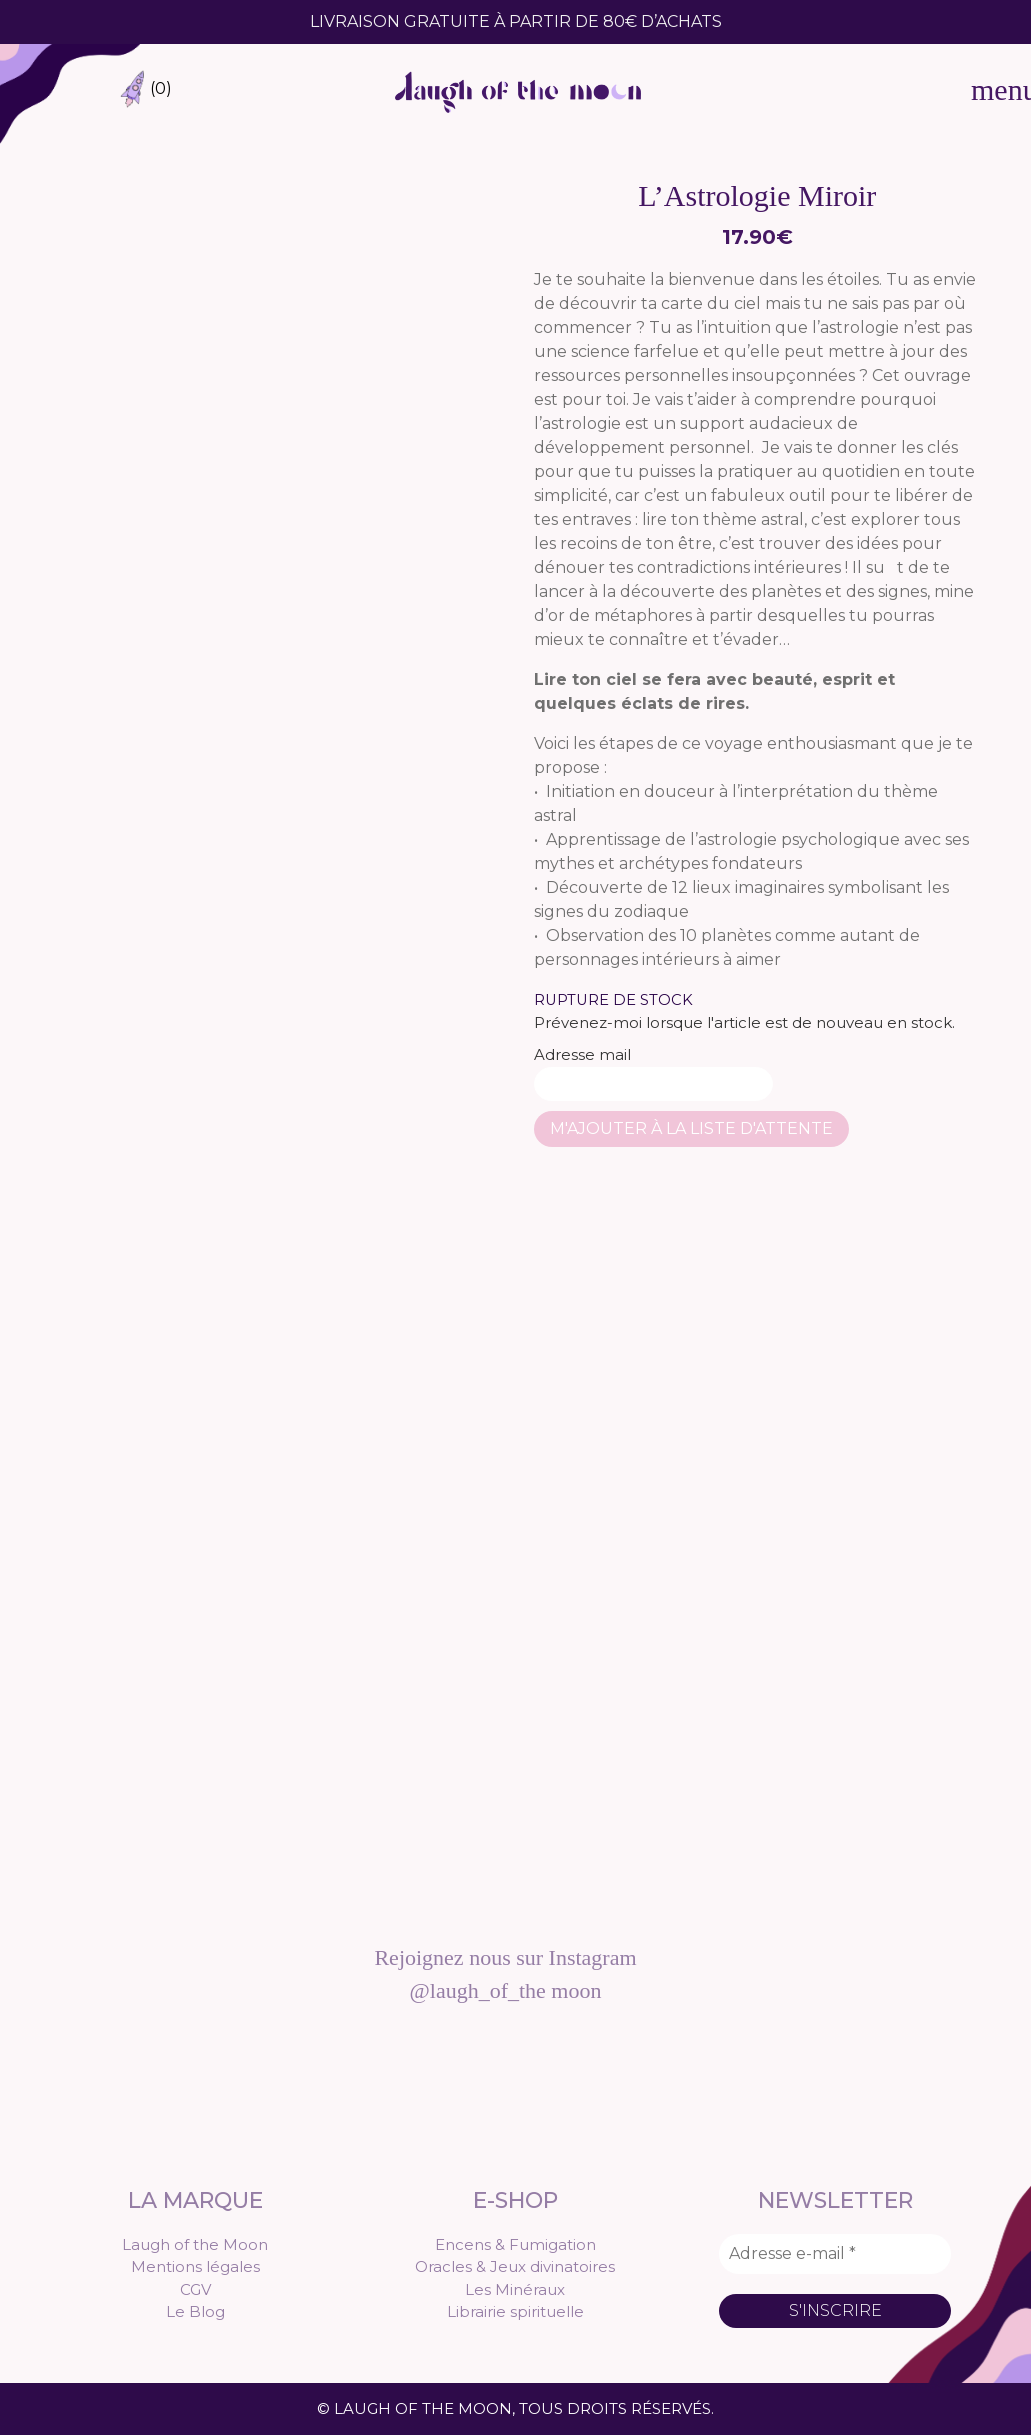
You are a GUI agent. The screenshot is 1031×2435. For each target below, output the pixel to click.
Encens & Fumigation (515, 2244)
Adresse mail (653, 1073)
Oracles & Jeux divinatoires (515, 2266)
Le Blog (195, 2311)
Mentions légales (195, 2266)
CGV (195, 2289)
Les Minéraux (515, 2289)
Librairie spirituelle (515, 2311)
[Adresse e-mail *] (835, 2254)
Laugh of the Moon (195, 2244)
